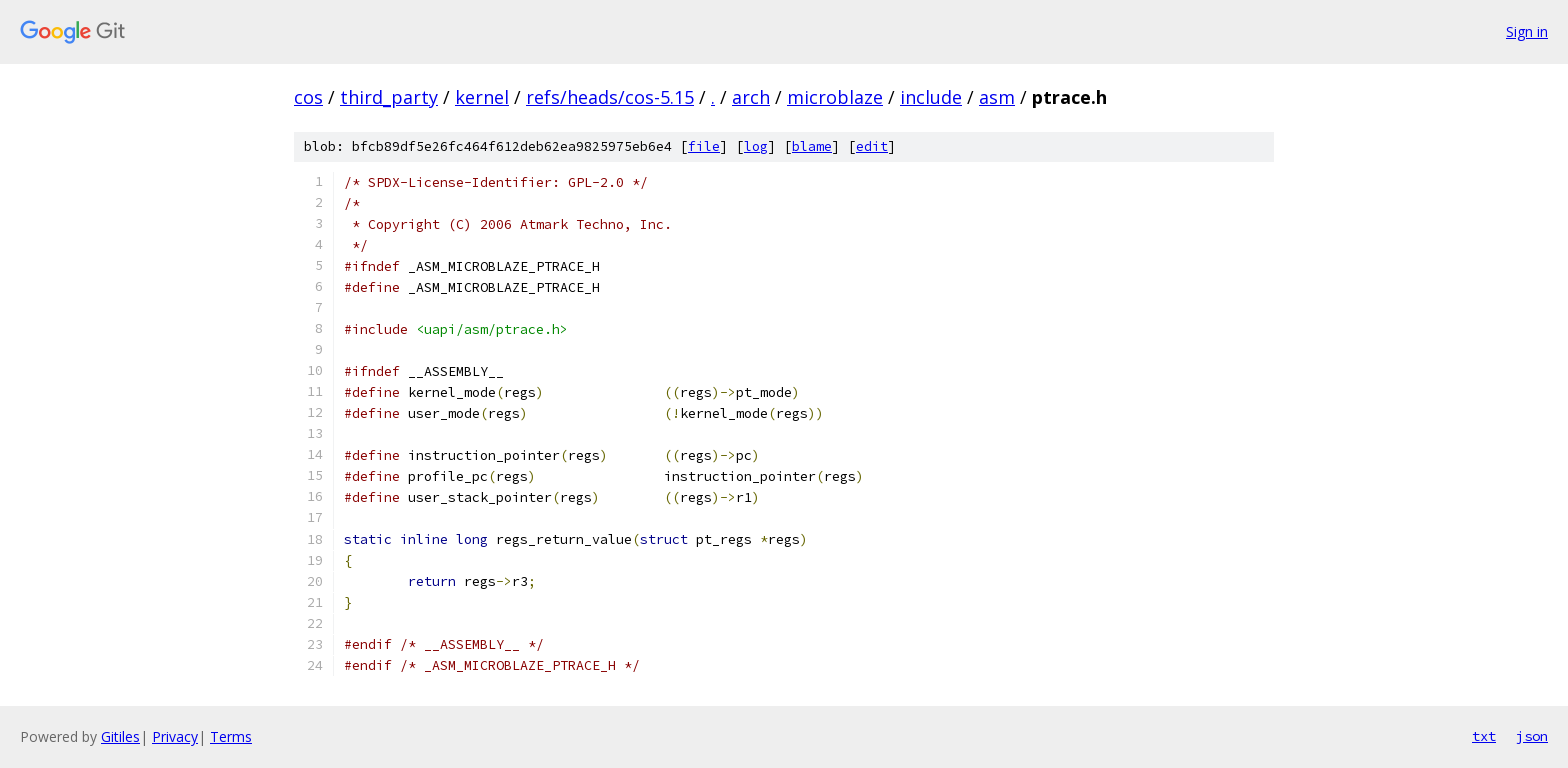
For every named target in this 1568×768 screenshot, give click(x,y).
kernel (482, 97)
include (931, 97)
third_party (389, 97)
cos (308, 97)
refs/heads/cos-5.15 (610, 97)
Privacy (175, 736)
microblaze (835, 97)
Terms (231, 736)
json (1532, 736)
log (756, 146)
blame (812, 146)
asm (997, 97)
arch (751, 97)
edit (872, 146)
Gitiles (120, 736)
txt (1484, 736)
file (704, 146)
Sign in (1527, 31)
